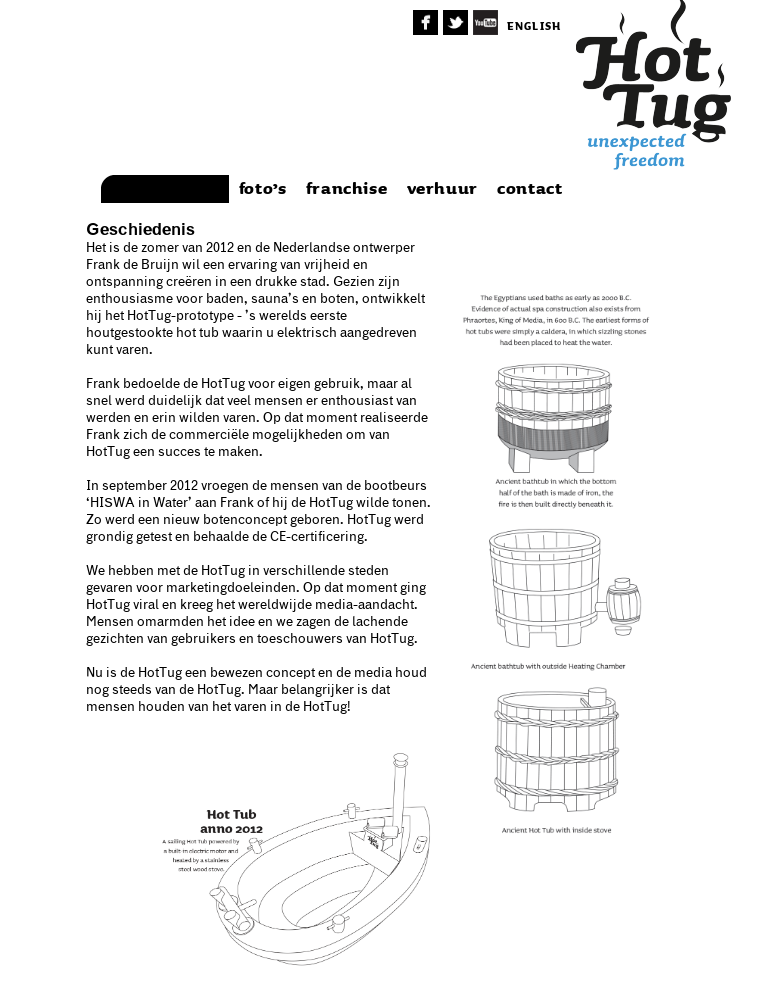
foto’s (263, 189)
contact (529, 189)
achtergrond (165, 189)
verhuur (442, 189)
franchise (346, 189)
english (533, 26)
